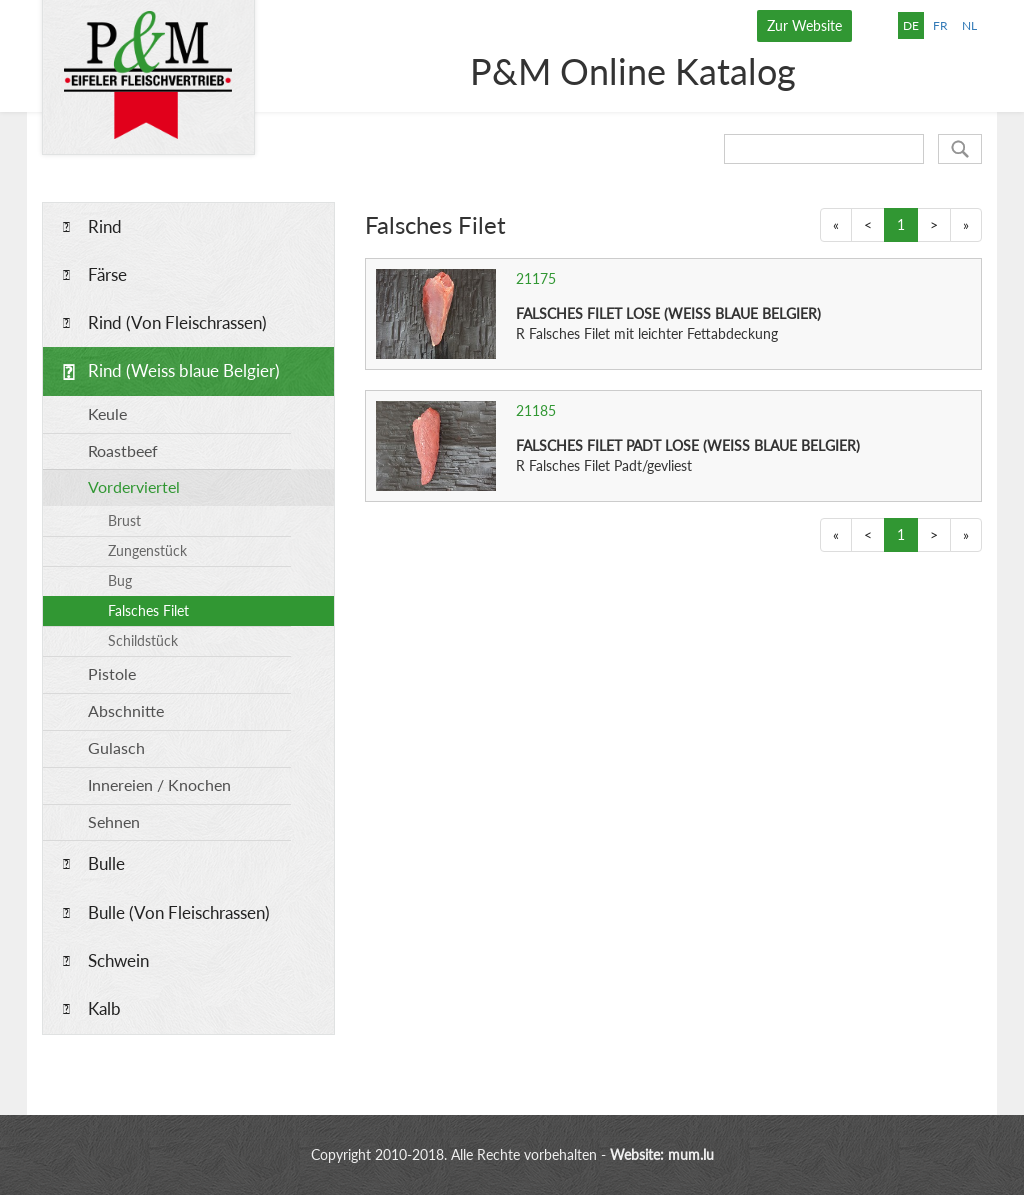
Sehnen (114, 821)
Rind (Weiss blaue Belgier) (184, 370)
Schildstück (143, 640)
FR (940, 25)
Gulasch (116, 747)
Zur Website (804, 25)
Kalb (104, 1008)
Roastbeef (123, 450)
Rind (105, 226)
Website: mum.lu (662, 1154)
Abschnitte (126, 710)
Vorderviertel (134, 486)
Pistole (112, 673)
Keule (107, 413)
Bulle (106, 863)
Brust (124, 520)
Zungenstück (147, 550)
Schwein (118, 960)
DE (911, 25)
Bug (120, 580)
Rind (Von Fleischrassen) (177, 322)
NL (969, 25)
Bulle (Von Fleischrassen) (179, 912)
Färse (107, 274)
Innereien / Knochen (159, 784)
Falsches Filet (148, 610)
